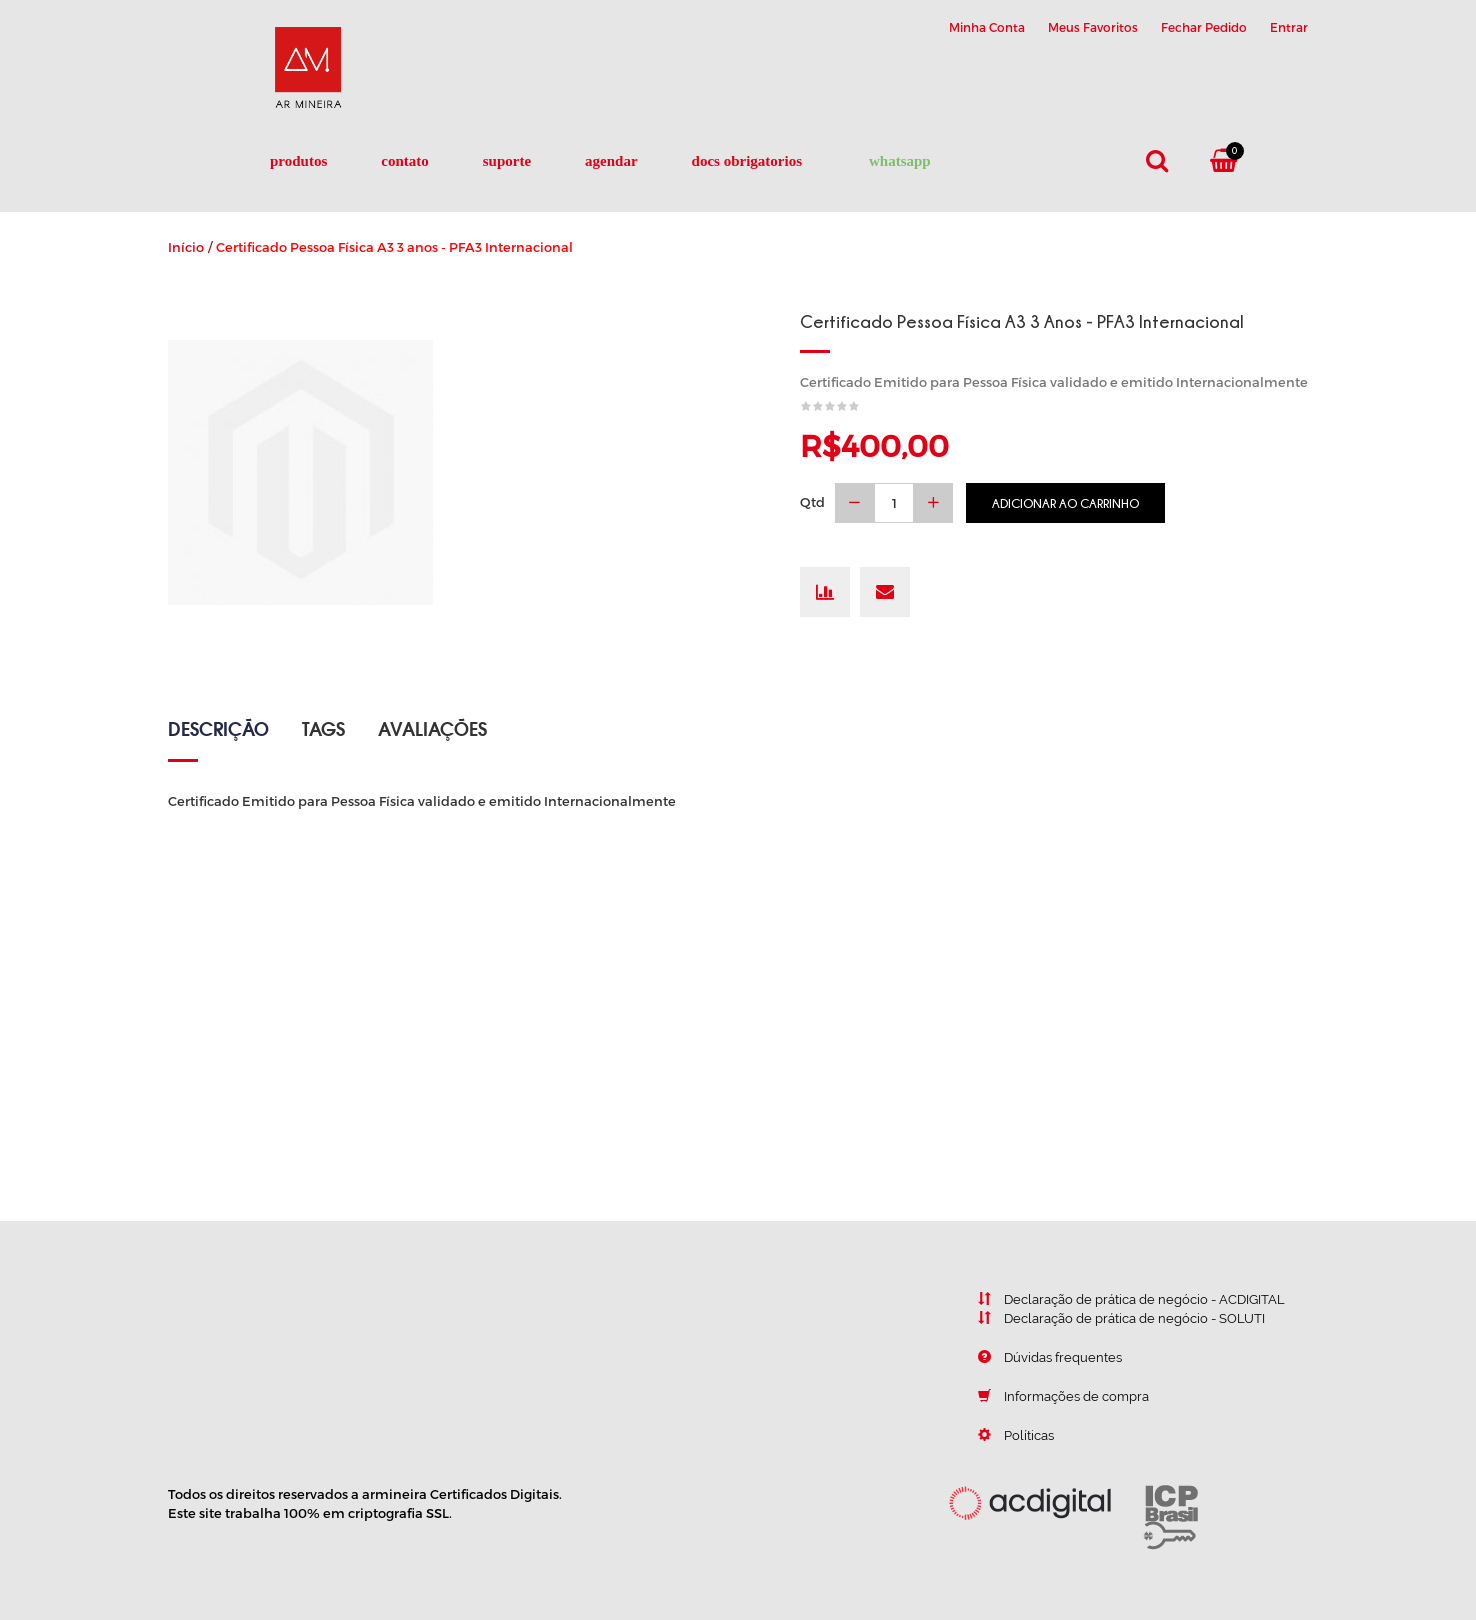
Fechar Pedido (1204, 27)
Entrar (1289, 27)
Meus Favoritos (1093, 27)
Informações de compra (1048, 1396)
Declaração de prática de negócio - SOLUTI (1106, 1318)
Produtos (298, 161)
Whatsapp (900, 161)
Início (186, 247)
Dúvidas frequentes (1035, 1357)
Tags (323, 728)
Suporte (507, 161)
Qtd (812, 502)
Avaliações (432, 728)
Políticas (1001, 1435)
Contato (405, 161)
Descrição (218, 728)
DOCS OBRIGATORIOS (747, 161)
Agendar (611, 161)
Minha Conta (987, 27)
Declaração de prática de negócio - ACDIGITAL (1116, 1299)
